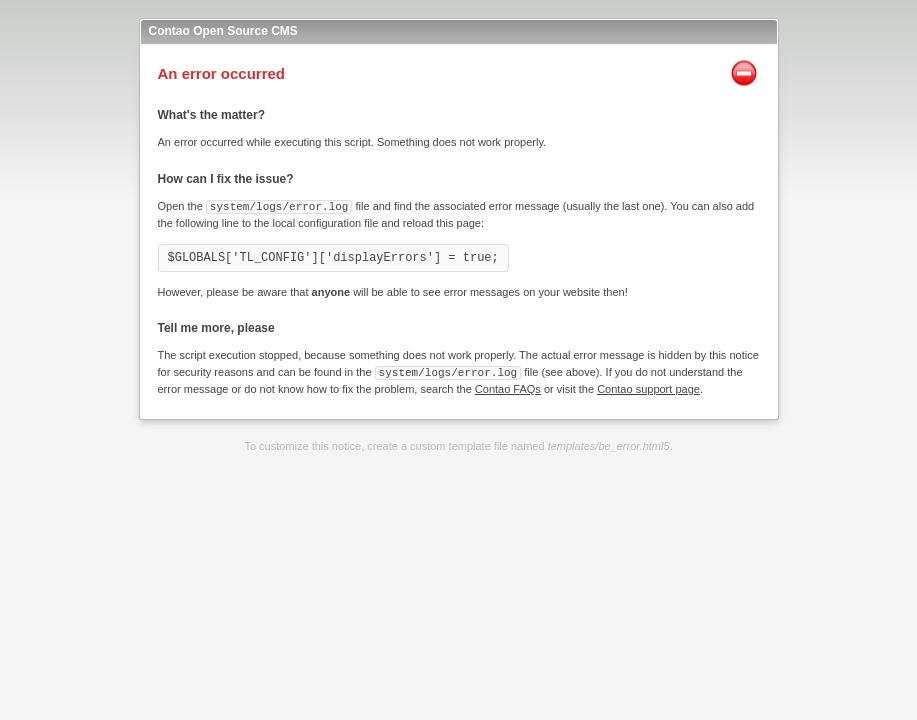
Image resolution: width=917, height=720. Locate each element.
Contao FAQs (508, 387)
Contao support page (648, 387)
